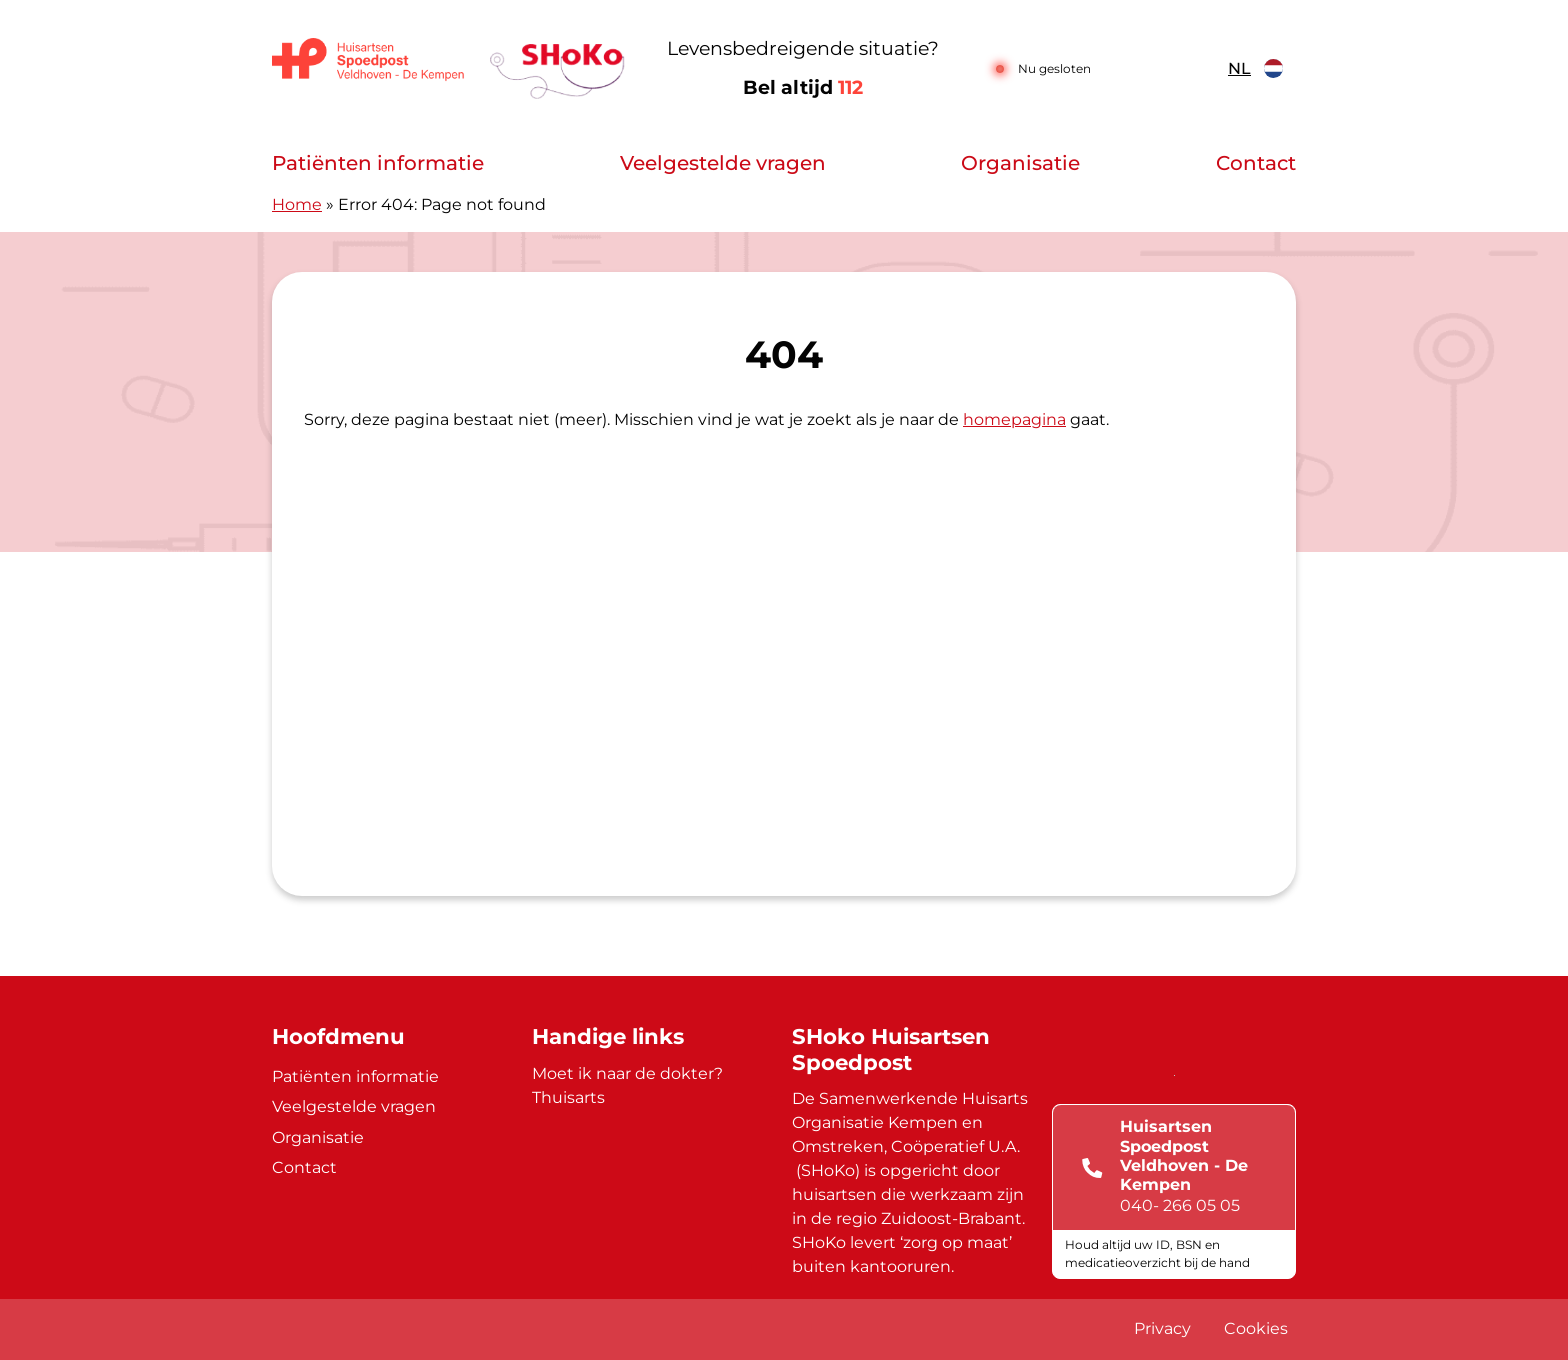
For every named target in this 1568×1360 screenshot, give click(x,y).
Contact (1256, 163)
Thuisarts (568, 1097)
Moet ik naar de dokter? (627, 1073)
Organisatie (1020, 163)
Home (297, 204)
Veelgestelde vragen (723, 163)
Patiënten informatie (378, 163)
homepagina (1014, 419)
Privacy (1162, 1328)
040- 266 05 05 (1180, 1205)
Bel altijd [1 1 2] (803, 87)
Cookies (1256, 1328)
